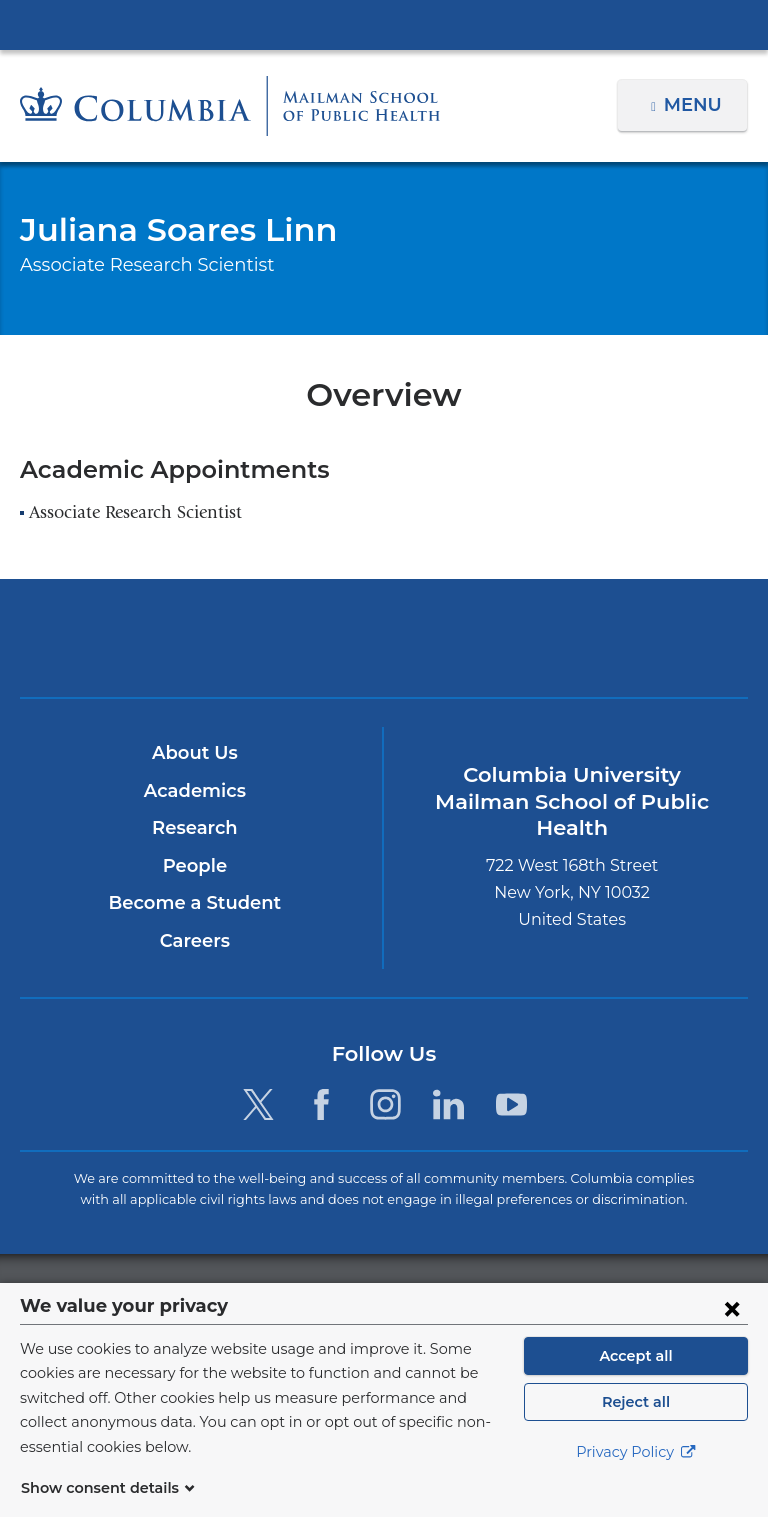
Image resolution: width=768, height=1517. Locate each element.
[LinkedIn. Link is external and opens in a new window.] (448, 1104)
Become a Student (194, 903)
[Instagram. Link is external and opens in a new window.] (385, 1104)
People (194, 866)
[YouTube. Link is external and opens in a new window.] (511, 1104)
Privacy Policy (636, 1477)
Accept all (636, 1380)
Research (194, 828)
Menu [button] (695, 105)
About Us (195, 753)
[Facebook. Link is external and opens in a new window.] (321, 1104)
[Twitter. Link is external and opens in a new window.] (258, 1104)
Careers (194, 941)
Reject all (635, 1426)
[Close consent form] (732, 1332)
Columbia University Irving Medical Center (384, 24)
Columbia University (424, 1293)
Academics (194, 791)
